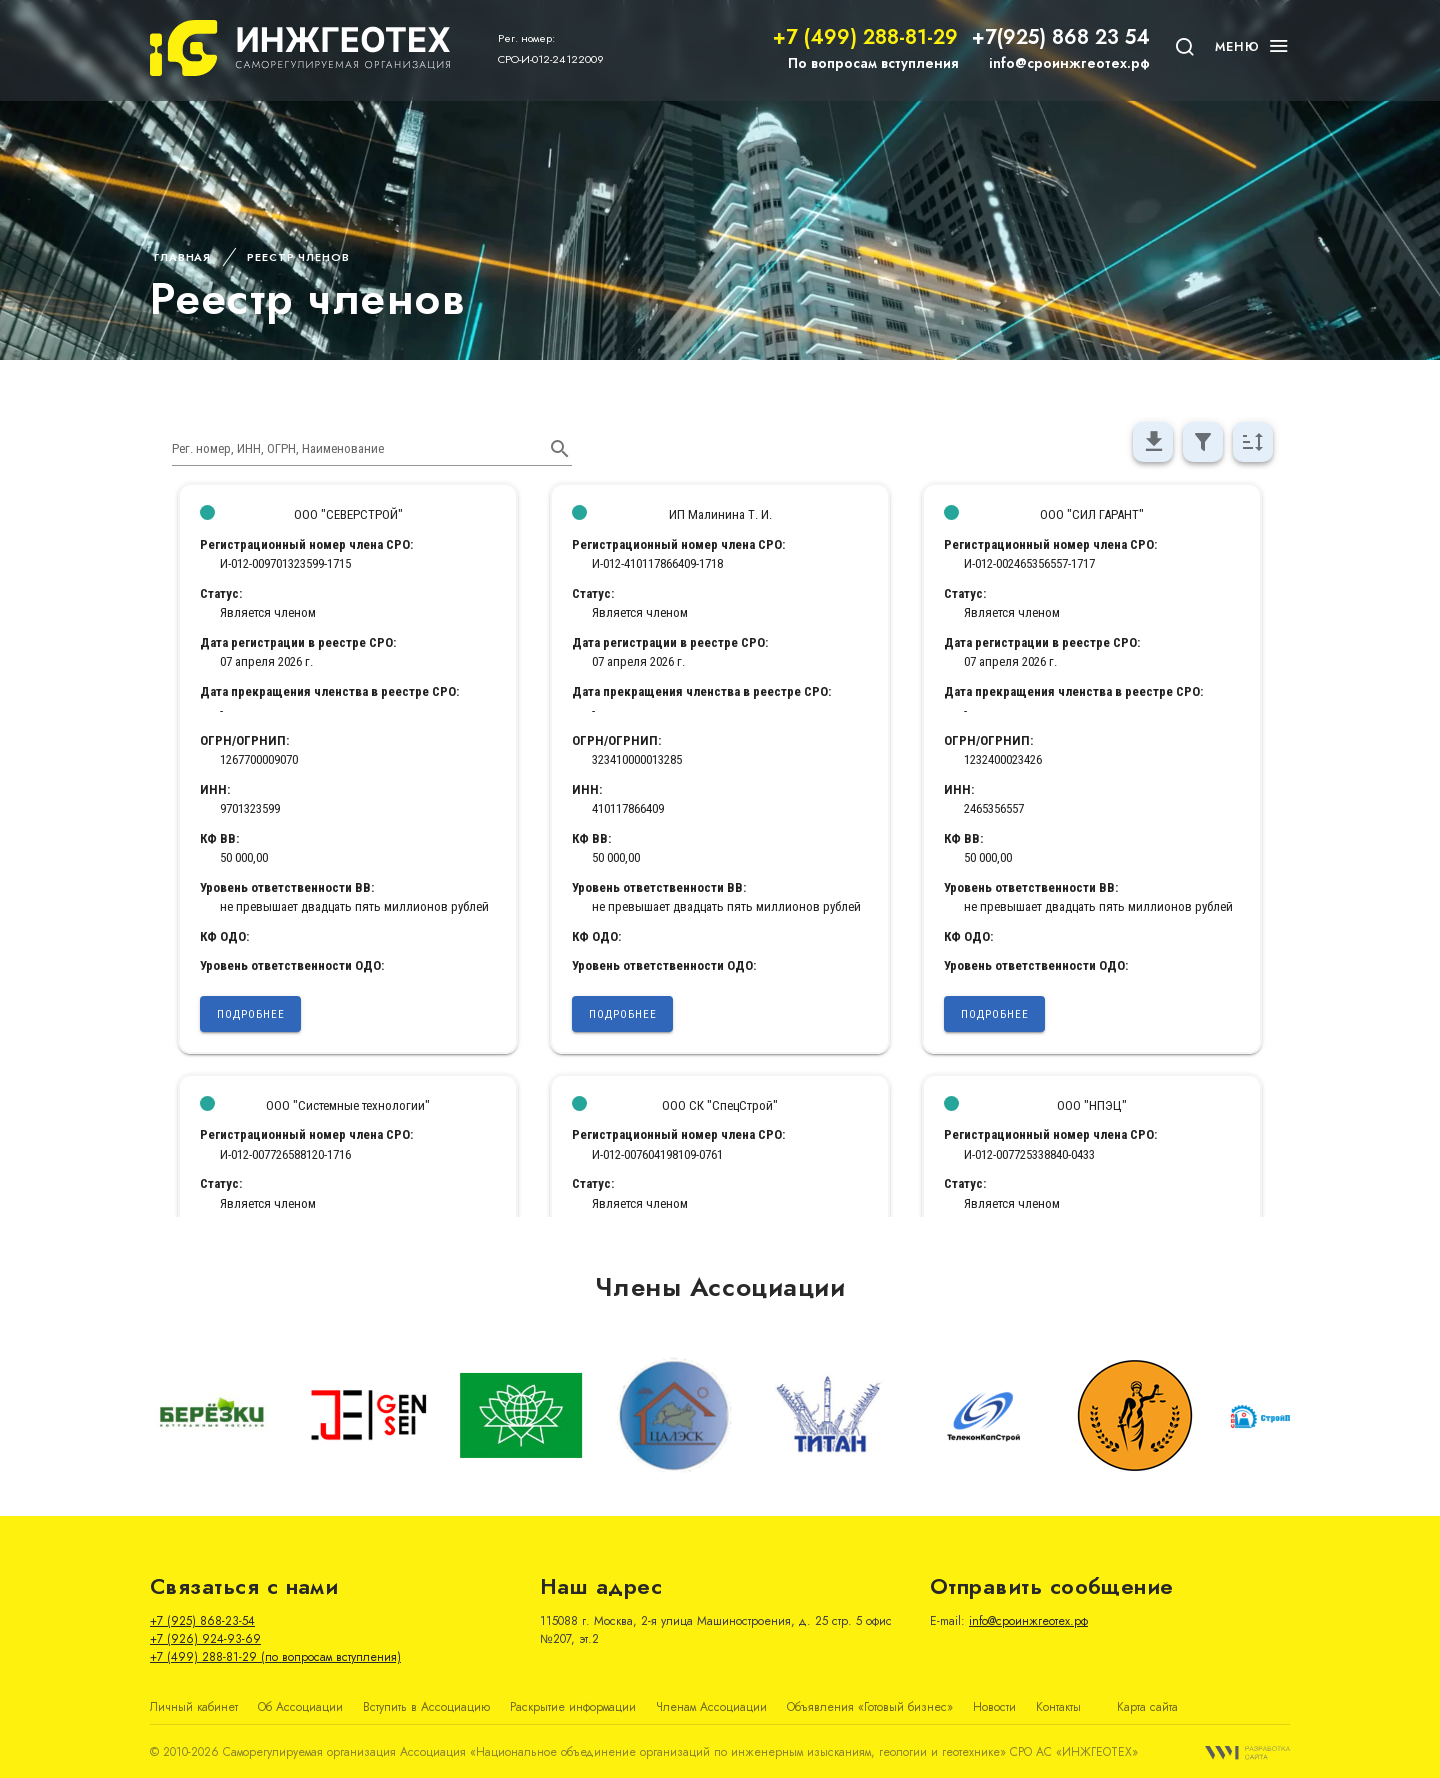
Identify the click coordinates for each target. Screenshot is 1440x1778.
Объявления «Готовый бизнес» (870, 1707)
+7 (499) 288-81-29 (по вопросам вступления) (275, 1657)
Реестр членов (298, 257)
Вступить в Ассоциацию (426, 1707)
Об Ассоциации (300, 1707)
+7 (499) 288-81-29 (865, 37)
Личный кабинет (194, 1707)
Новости (994, 1707)
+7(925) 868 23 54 (1061, 37)
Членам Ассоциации (711, 1707)
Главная (182, 257)
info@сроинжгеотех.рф (1069, 63)
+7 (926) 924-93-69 (205, 1639)
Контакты (1058, 1707)
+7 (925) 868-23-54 (202, 1621)
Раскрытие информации (573, 1707)
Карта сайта (1147, 1707)
